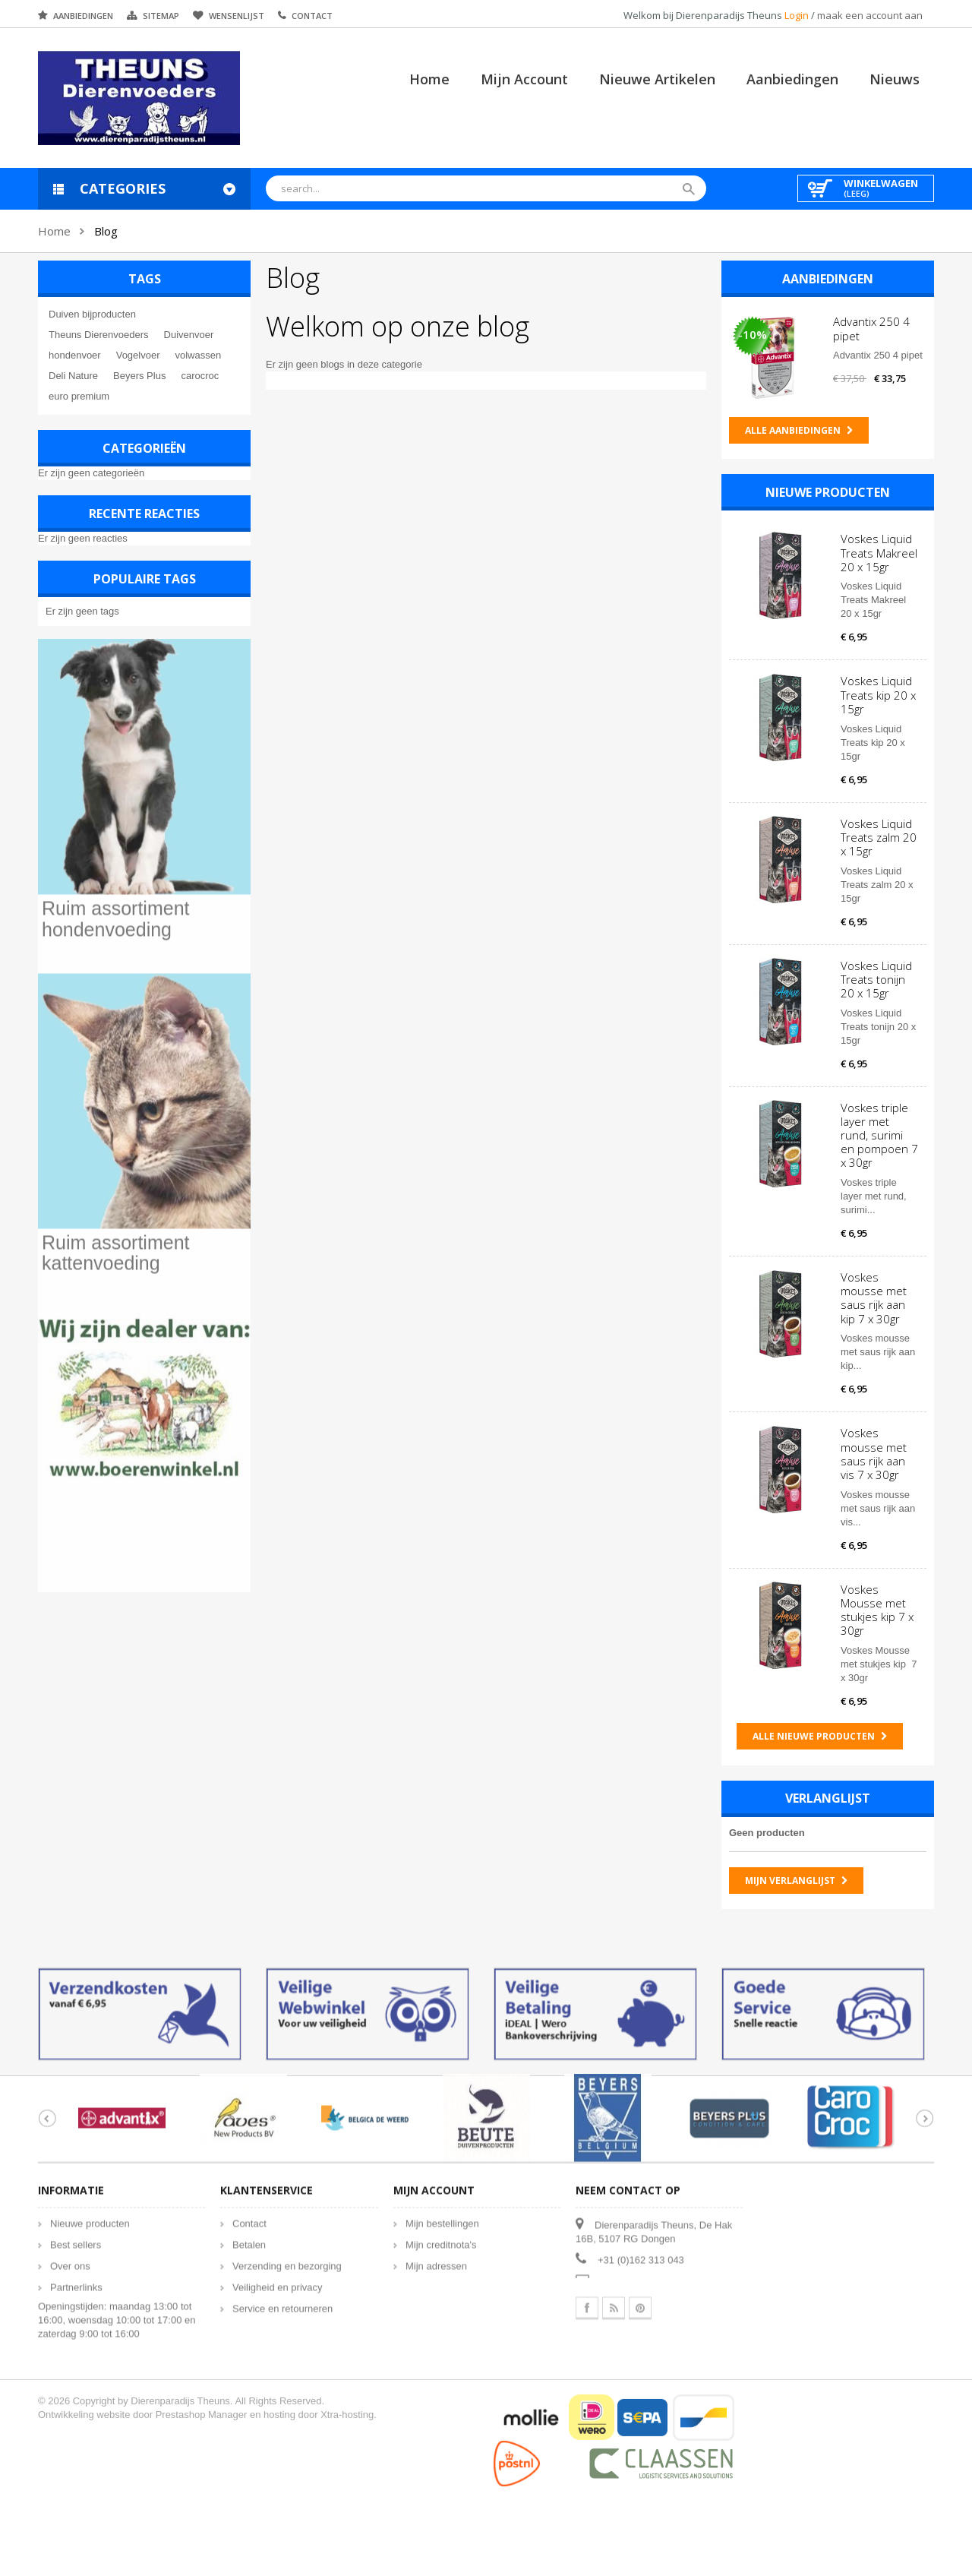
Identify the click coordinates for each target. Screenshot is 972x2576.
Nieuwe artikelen (657, 79)
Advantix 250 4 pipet (871, 328)
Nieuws (894, 79)
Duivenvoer (188, 334)
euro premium (79, 396)
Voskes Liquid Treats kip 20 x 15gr (878, 694)
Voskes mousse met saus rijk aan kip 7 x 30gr (874, 1297)
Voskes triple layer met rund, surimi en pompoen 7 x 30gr (879, 1134)
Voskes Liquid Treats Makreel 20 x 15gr (879, 552)
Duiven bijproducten (92, 314)
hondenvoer (75, 355)
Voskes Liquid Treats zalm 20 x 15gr (879, 836)
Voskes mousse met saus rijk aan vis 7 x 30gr (874, 1453)
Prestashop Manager (202, 2425)
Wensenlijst (236, 15)
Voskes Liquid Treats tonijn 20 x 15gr (876, 978)
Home (429, 79)
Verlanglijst (827, 1798)
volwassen (198, 355)
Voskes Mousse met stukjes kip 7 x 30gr (877, 1609)
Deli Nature (73, 375)
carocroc (200, 375)
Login (797, 15)
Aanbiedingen (83, 15)
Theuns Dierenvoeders (99, 334)
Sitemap (161, 15)
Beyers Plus (139, 375)
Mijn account (524, 79)
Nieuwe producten (827, 492)
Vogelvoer (138, 355)
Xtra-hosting (347, 2425)
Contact (312, 15)
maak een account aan (870, 15)
